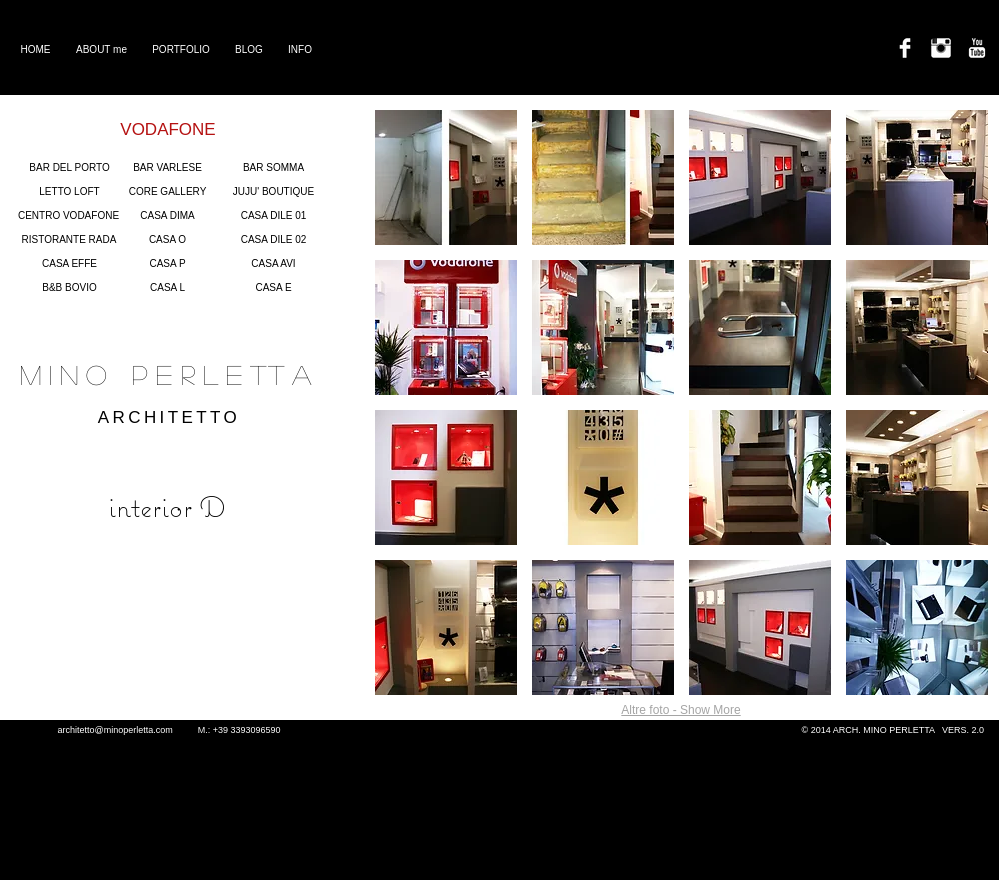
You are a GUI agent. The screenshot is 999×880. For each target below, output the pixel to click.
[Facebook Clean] (905, 48)
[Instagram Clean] (941, 48)
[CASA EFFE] (70, 264)
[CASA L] (168, 288)
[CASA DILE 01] (274, 216)
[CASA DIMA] (168, 216)
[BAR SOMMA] (274, 168)
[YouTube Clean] (977, 48)
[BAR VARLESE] (168, 168)
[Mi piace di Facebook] (172, 685)
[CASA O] (168, 240)
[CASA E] (274, 288)
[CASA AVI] (274, 264)
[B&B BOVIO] (70, 288)
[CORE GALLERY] (168, 192)
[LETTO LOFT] (70, 192)
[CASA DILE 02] (274, 240)
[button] (446, 177)
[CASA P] (168, 264)
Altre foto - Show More (680, 710)
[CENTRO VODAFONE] (69, 216)
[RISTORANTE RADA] (69, 240)
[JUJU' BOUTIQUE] (274, 192)
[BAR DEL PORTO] (70, 168)
